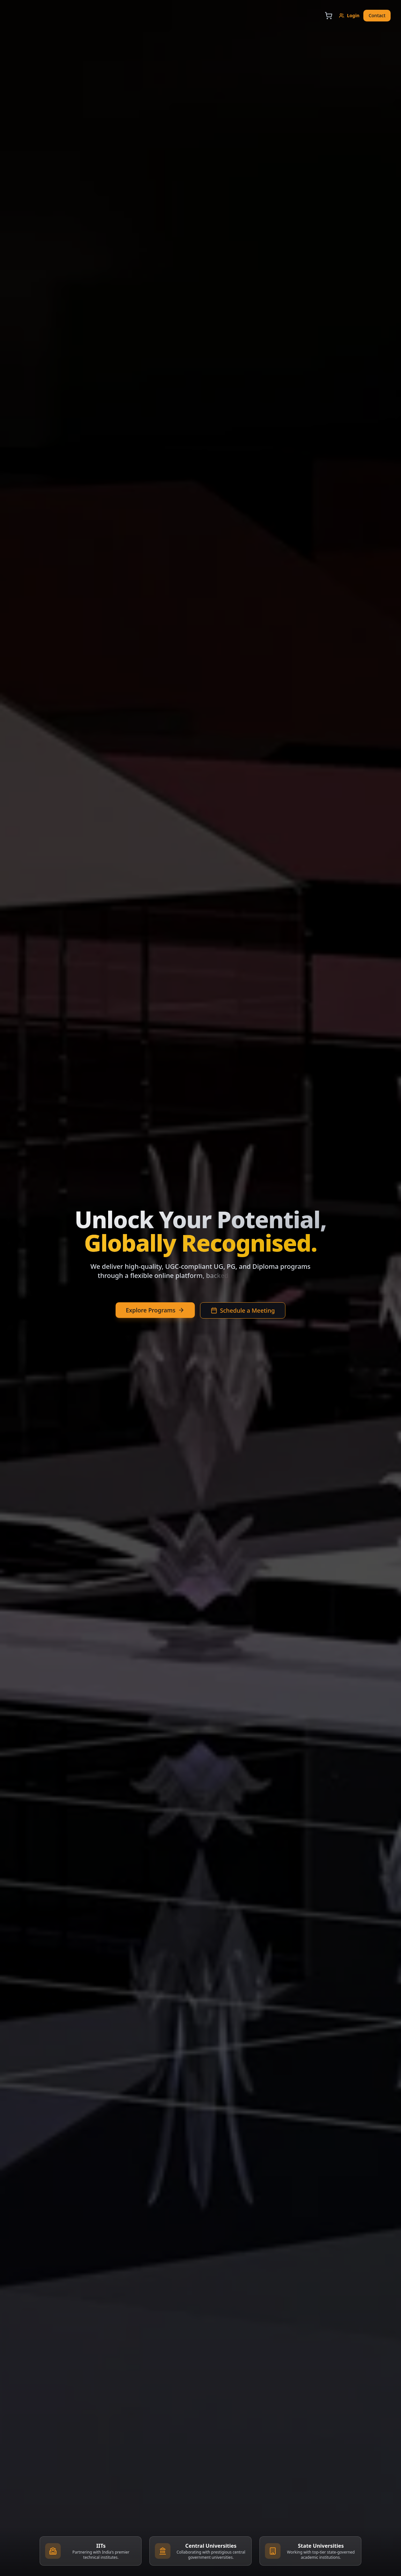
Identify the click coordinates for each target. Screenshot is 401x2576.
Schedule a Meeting (243, 1310)
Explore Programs (155, 1310)
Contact (377, 15)
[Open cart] (328, 15)
